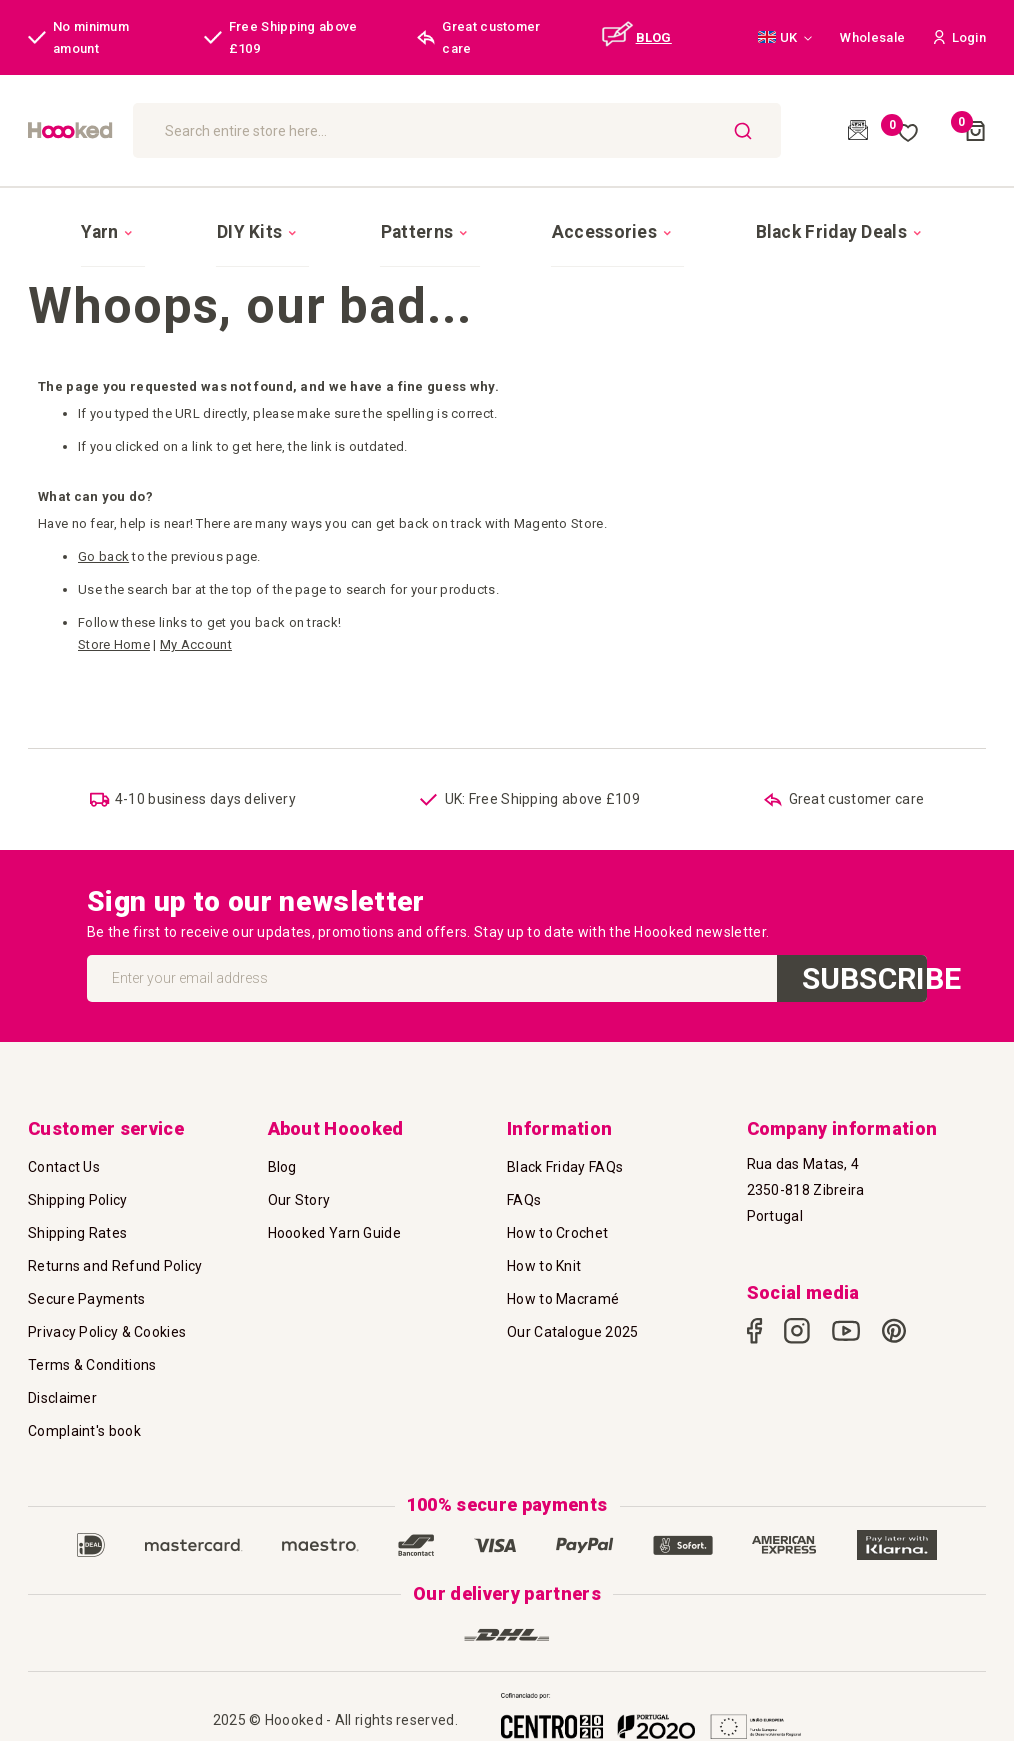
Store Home (114, 619)
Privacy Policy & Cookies (107, 1306)
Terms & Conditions (92, 1339)
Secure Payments (87, 1273)
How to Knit (544, 1240)
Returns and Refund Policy (115, 1240)
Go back (103, 531)
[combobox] (564, 130)
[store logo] (157, 130)
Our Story (299, 1174)
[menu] (507, 218)
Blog (282, 1141)
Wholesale (872, 37)
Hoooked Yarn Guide (334, 1207)
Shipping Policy (78, 1174)
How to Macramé (563, 1273)
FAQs (524, 1174)
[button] (785, 38)
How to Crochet (557, 1207)
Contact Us (64, 1141)
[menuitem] (194, 219)
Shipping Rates (77, 1207)
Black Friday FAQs (565, 1141)
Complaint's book (84, 1405)
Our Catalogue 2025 (572, 1306)
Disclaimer (62, 1372)
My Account (196, 619)
